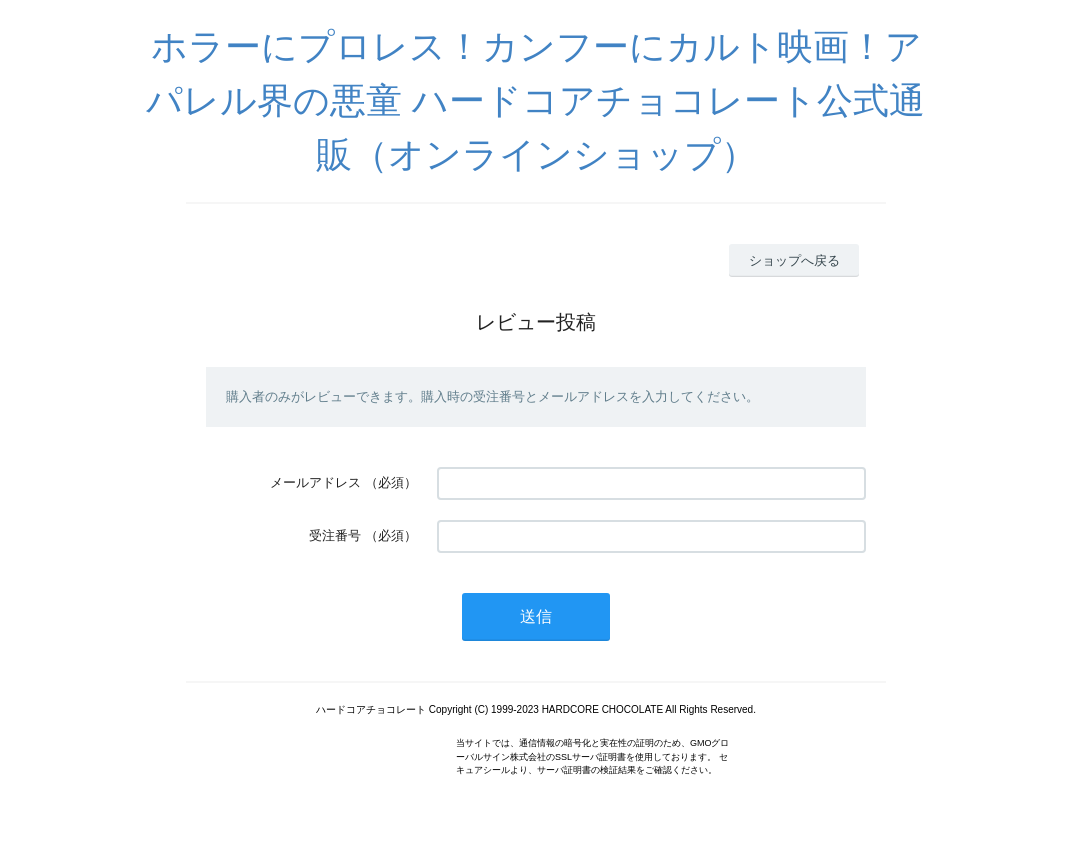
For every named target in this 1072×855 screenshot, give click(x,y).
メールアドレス (315, 482)
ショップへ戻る (794, 260)
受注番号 (335, 535)
